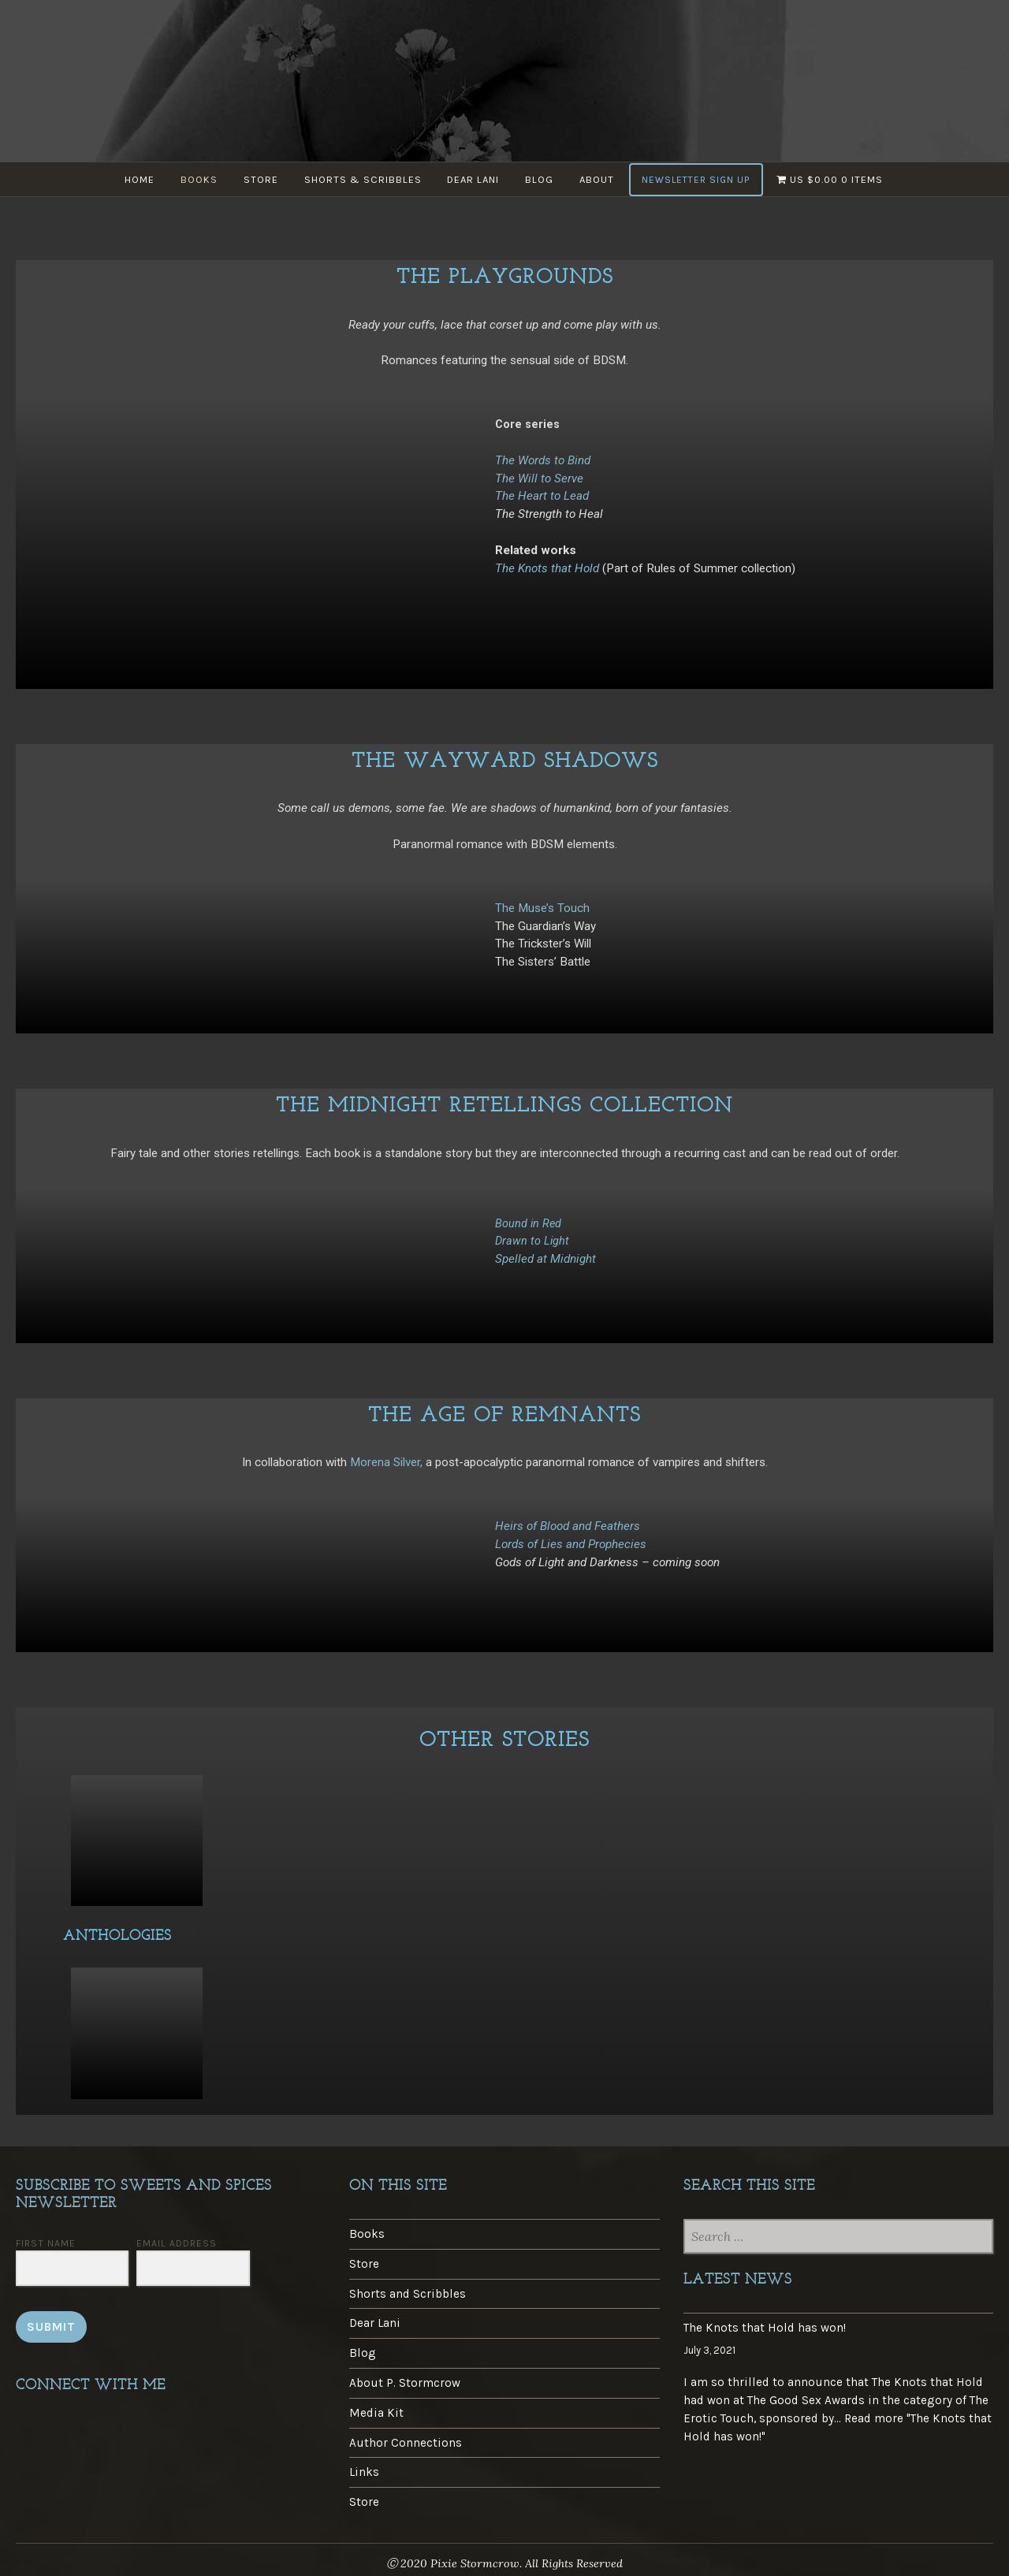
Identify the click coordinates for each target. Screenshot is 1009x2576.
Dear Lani (474, 179)
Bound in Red (528, 1223)
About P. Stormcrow (404, 2383)
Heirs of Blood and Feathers (567, 1526)
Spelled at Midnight (545, 1259)
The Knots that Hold (547, 568)
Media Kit (376, 2413)
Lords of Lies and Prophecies (570, 1544)
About (599, 179)
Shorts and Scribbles (407, 2294)
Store (259, 179)
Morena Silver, (388, 1462)
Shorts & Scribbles (362, 179)
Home (136, 179)
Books (196, 179)
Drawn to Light (532, 1241)
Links (364, 2472)
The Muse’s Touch (542, 908)
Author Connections (405, 2443)
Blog (541, 179)
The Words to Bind (542, 460)
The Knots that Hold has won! (764, 2328)
